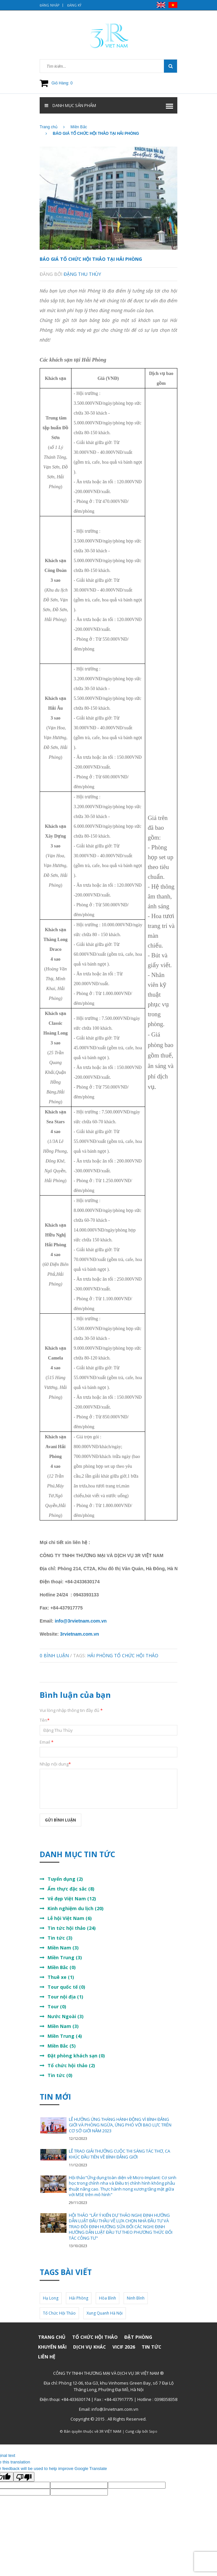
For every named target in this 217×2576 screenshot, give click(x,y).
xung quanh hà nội (105, 2313)
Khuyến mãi (52, 2347)
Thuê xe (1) (61, 1977)
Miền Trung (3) (65, 1957)
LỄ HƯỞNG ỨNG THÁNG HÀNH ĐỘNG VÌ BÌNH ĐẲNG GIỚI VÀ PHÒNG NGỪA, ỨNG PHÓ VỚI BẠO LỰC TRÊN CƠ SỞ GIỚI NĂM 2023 (120, 2125)
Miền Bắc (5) (62, 2046)
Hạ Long (50, 2298)
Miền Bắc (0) (62, 1967)
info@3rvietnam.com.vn (81, 1621)
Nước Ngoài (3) (66, 2016)
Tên (44, 1720)
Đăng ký (74, 5)
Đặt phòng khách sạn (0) (76, 2055)
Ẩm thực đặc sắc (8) (71, 1889)
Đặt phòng (138, 2337)
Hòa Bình (107, 2298)
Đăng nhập (49, 5)
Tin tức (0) (60, 2075)
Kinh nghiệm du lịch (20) (76, 1908)
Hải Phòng (100, 1655)
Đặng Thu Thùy (82, 274)
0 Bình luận (54, 1655)
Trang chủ (52, 2337)
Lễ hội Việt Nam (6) (70, 1918)
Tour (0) (57, 2006)
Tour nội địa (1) (65, 1997)
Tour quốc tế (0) (66, 1987)
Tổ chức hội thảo (95, 2337)
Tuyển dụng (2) (65, 1879)
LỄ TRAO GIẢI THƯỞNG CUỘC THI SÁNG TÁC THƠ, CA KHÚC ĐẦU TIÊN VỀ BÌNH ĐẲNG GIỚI (119, 2154)
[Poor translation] (23, 2477)
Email (46, 1742)
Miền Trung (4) (65, 2036)
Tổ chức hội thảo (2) (71, 2065)
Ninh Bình (136, 2298)
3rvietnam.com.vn (79, 1634)
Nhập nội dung (55, 1764)
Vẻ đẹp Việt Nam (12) (72, 1898)
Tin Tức (151, 2347)
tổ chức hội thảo (136, 1655)
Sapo (153, 2431)
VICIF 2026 (123, 2347)
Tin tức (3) (60, 1938)
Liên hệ (46, 2357)
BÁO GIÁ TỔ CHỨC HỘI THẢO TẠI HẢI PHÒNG (91, 259)
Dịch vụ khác (89, 2347)
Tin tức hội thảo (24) (72, 1928)
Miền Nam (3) (63, 1948)
